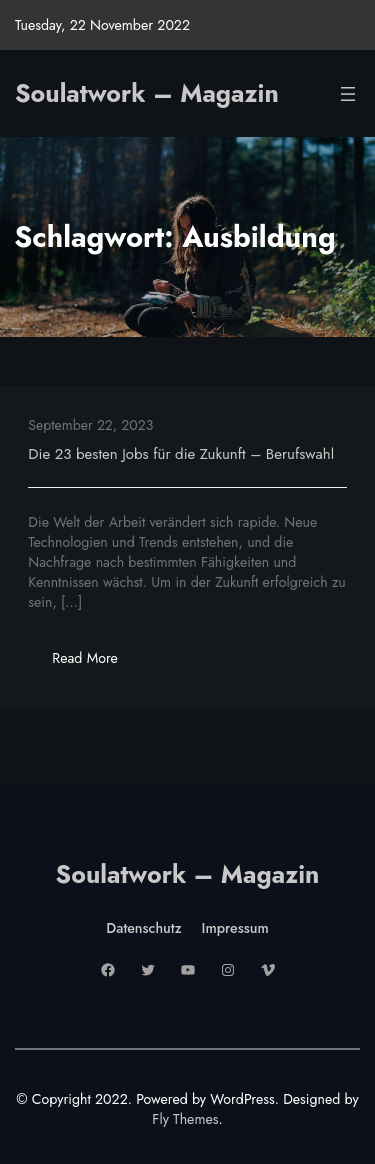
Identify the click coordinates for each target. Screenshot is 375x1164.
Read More (96, 663)
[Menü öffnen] (348, 94)
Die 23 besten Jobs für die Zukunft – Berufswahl (181, 454)
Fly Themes (185, 1119)
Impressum (235, 928)
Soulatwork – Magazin (147, 93)
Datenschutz (143, 928)
